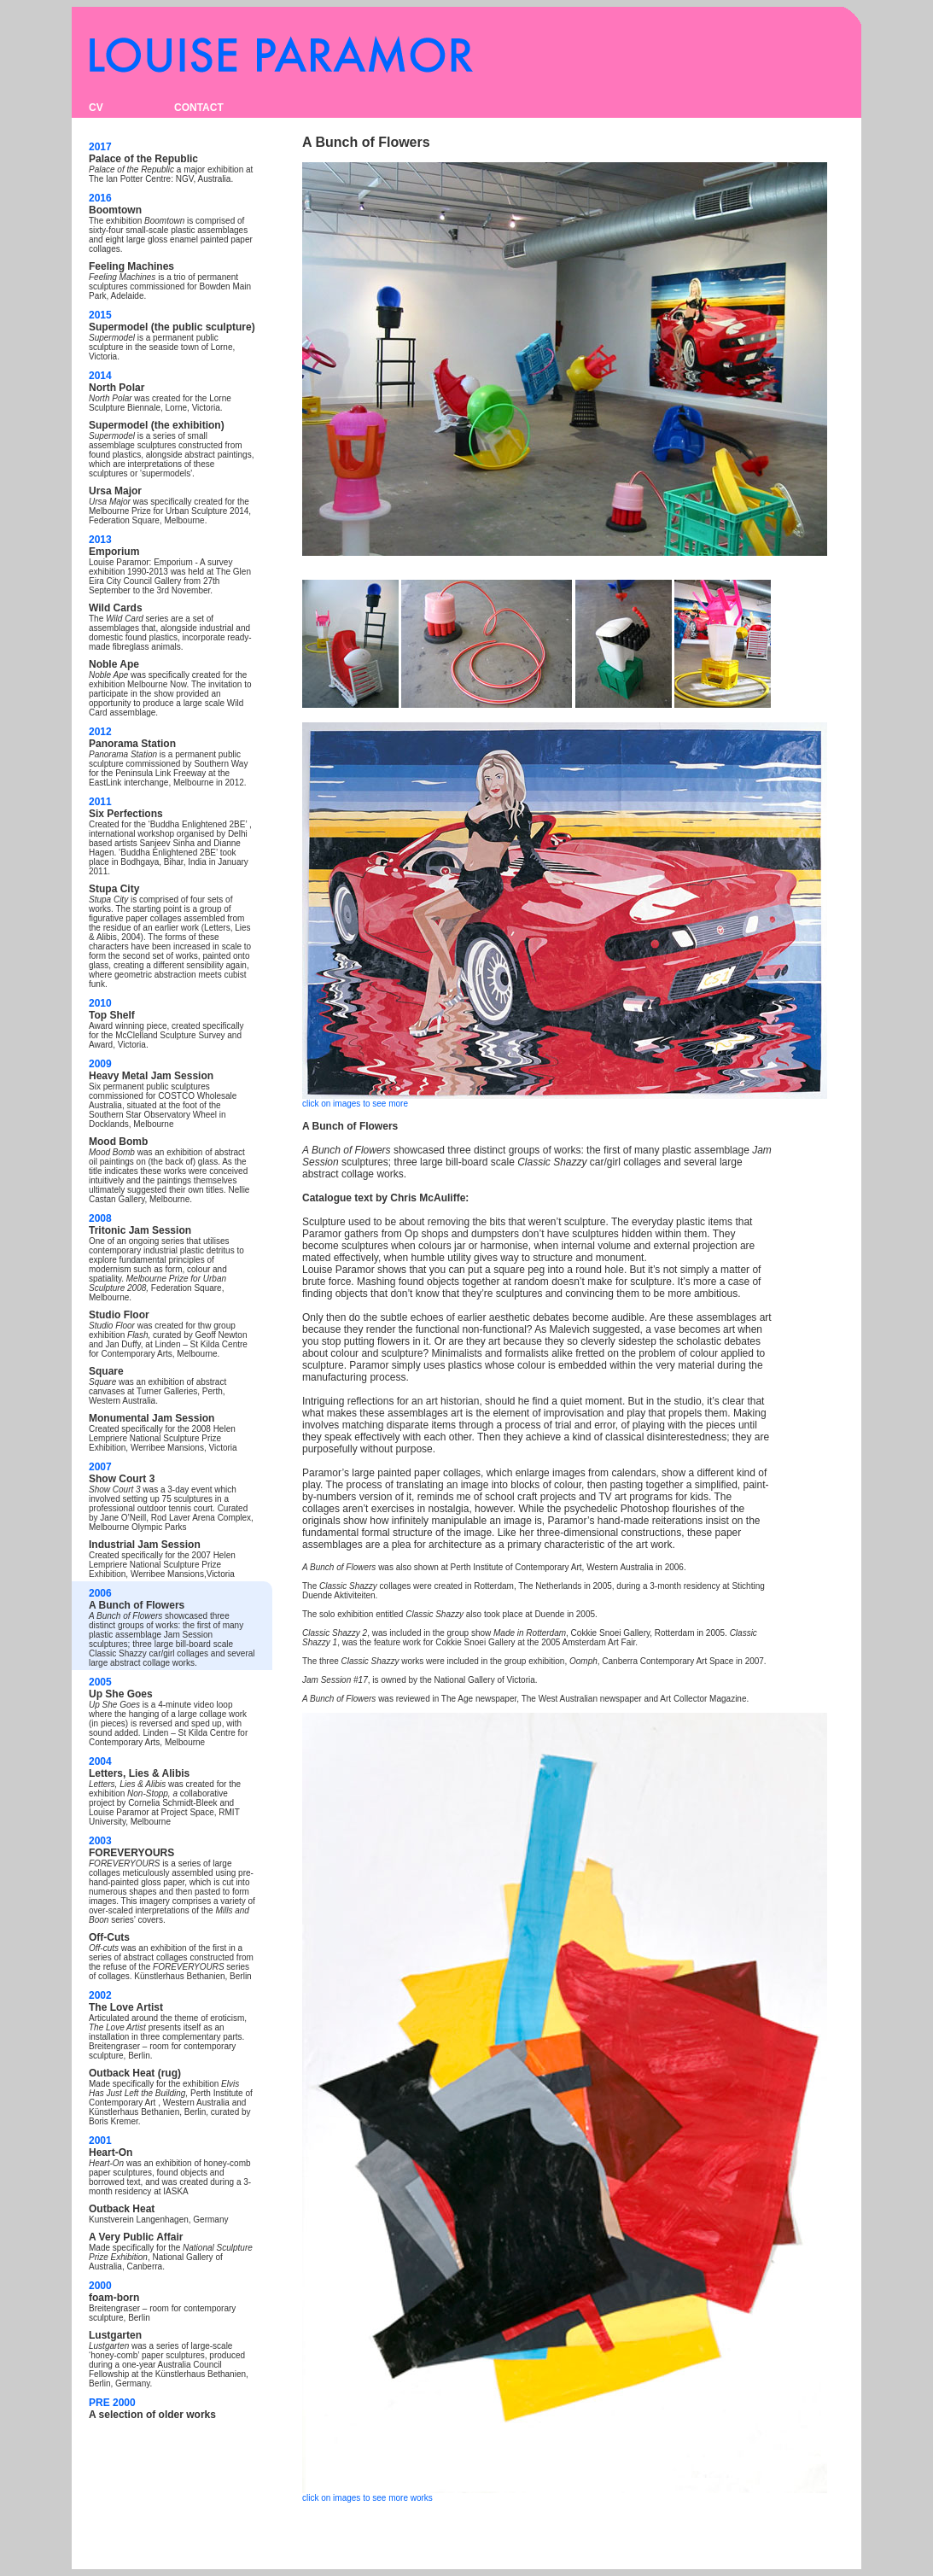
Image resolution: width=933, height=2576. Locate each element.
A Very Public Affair (136, 2237)
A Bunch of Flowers (136, 1605)
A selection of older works (152, 2415)
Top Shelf (112, 1015)
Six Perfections (126, 814)
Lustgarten (115, 2335)
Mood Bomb (118, 1142)
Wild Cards (116, 608)
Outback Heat (122, 2209)
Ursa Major (115, 491)
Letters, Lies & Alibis (139, 1773)
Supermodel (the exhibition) (157, 425)
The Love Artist (126, 2007)
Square (106, 1371)
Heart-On (110, 2152)
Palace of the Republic (143, 159)
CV (96, 108)
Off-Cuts (109, 1937)
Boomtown (115, 210)
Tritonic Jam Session (140, 1230)
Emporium (114, 552)
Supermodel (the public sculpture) (172, 327)
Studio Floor (119, 1315)
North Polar (116, 388)
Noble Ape (114, 664)
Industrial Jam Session (145, 1545)
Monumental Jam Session (151, 1418)
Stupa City (114, 889)
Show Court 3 (122, 1479)
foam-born (114, 2298)
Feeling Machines (131, 266)
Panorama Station (132, 744)
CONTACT (199, 108)
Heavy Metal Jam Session (151, 1076)
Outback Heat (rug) (135, 2073)
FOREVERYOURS (131, 1853)
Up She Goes (121, 1694)
